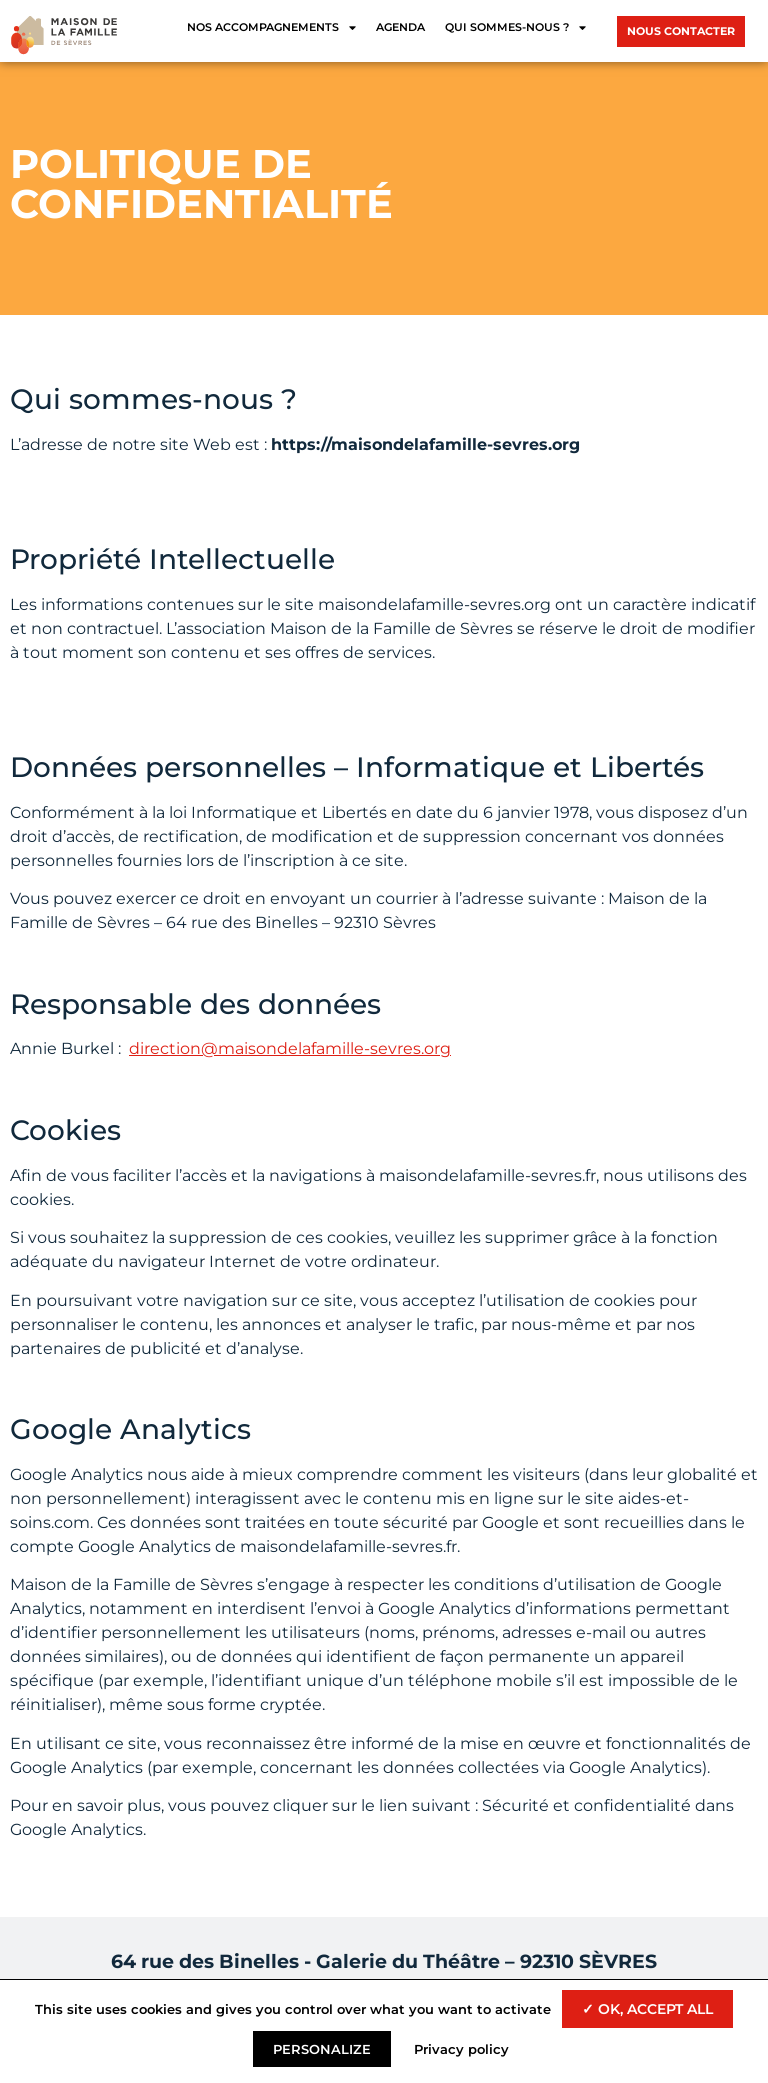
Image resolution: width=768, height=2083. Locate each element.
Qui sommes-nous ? (515, 27)
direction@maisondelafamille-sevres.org (290, 1048)
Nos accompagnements (271, 27)
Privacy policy (461, 2049)
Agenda (400, 27)
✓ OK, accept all (647, 2009)
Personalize (322, 2049)
